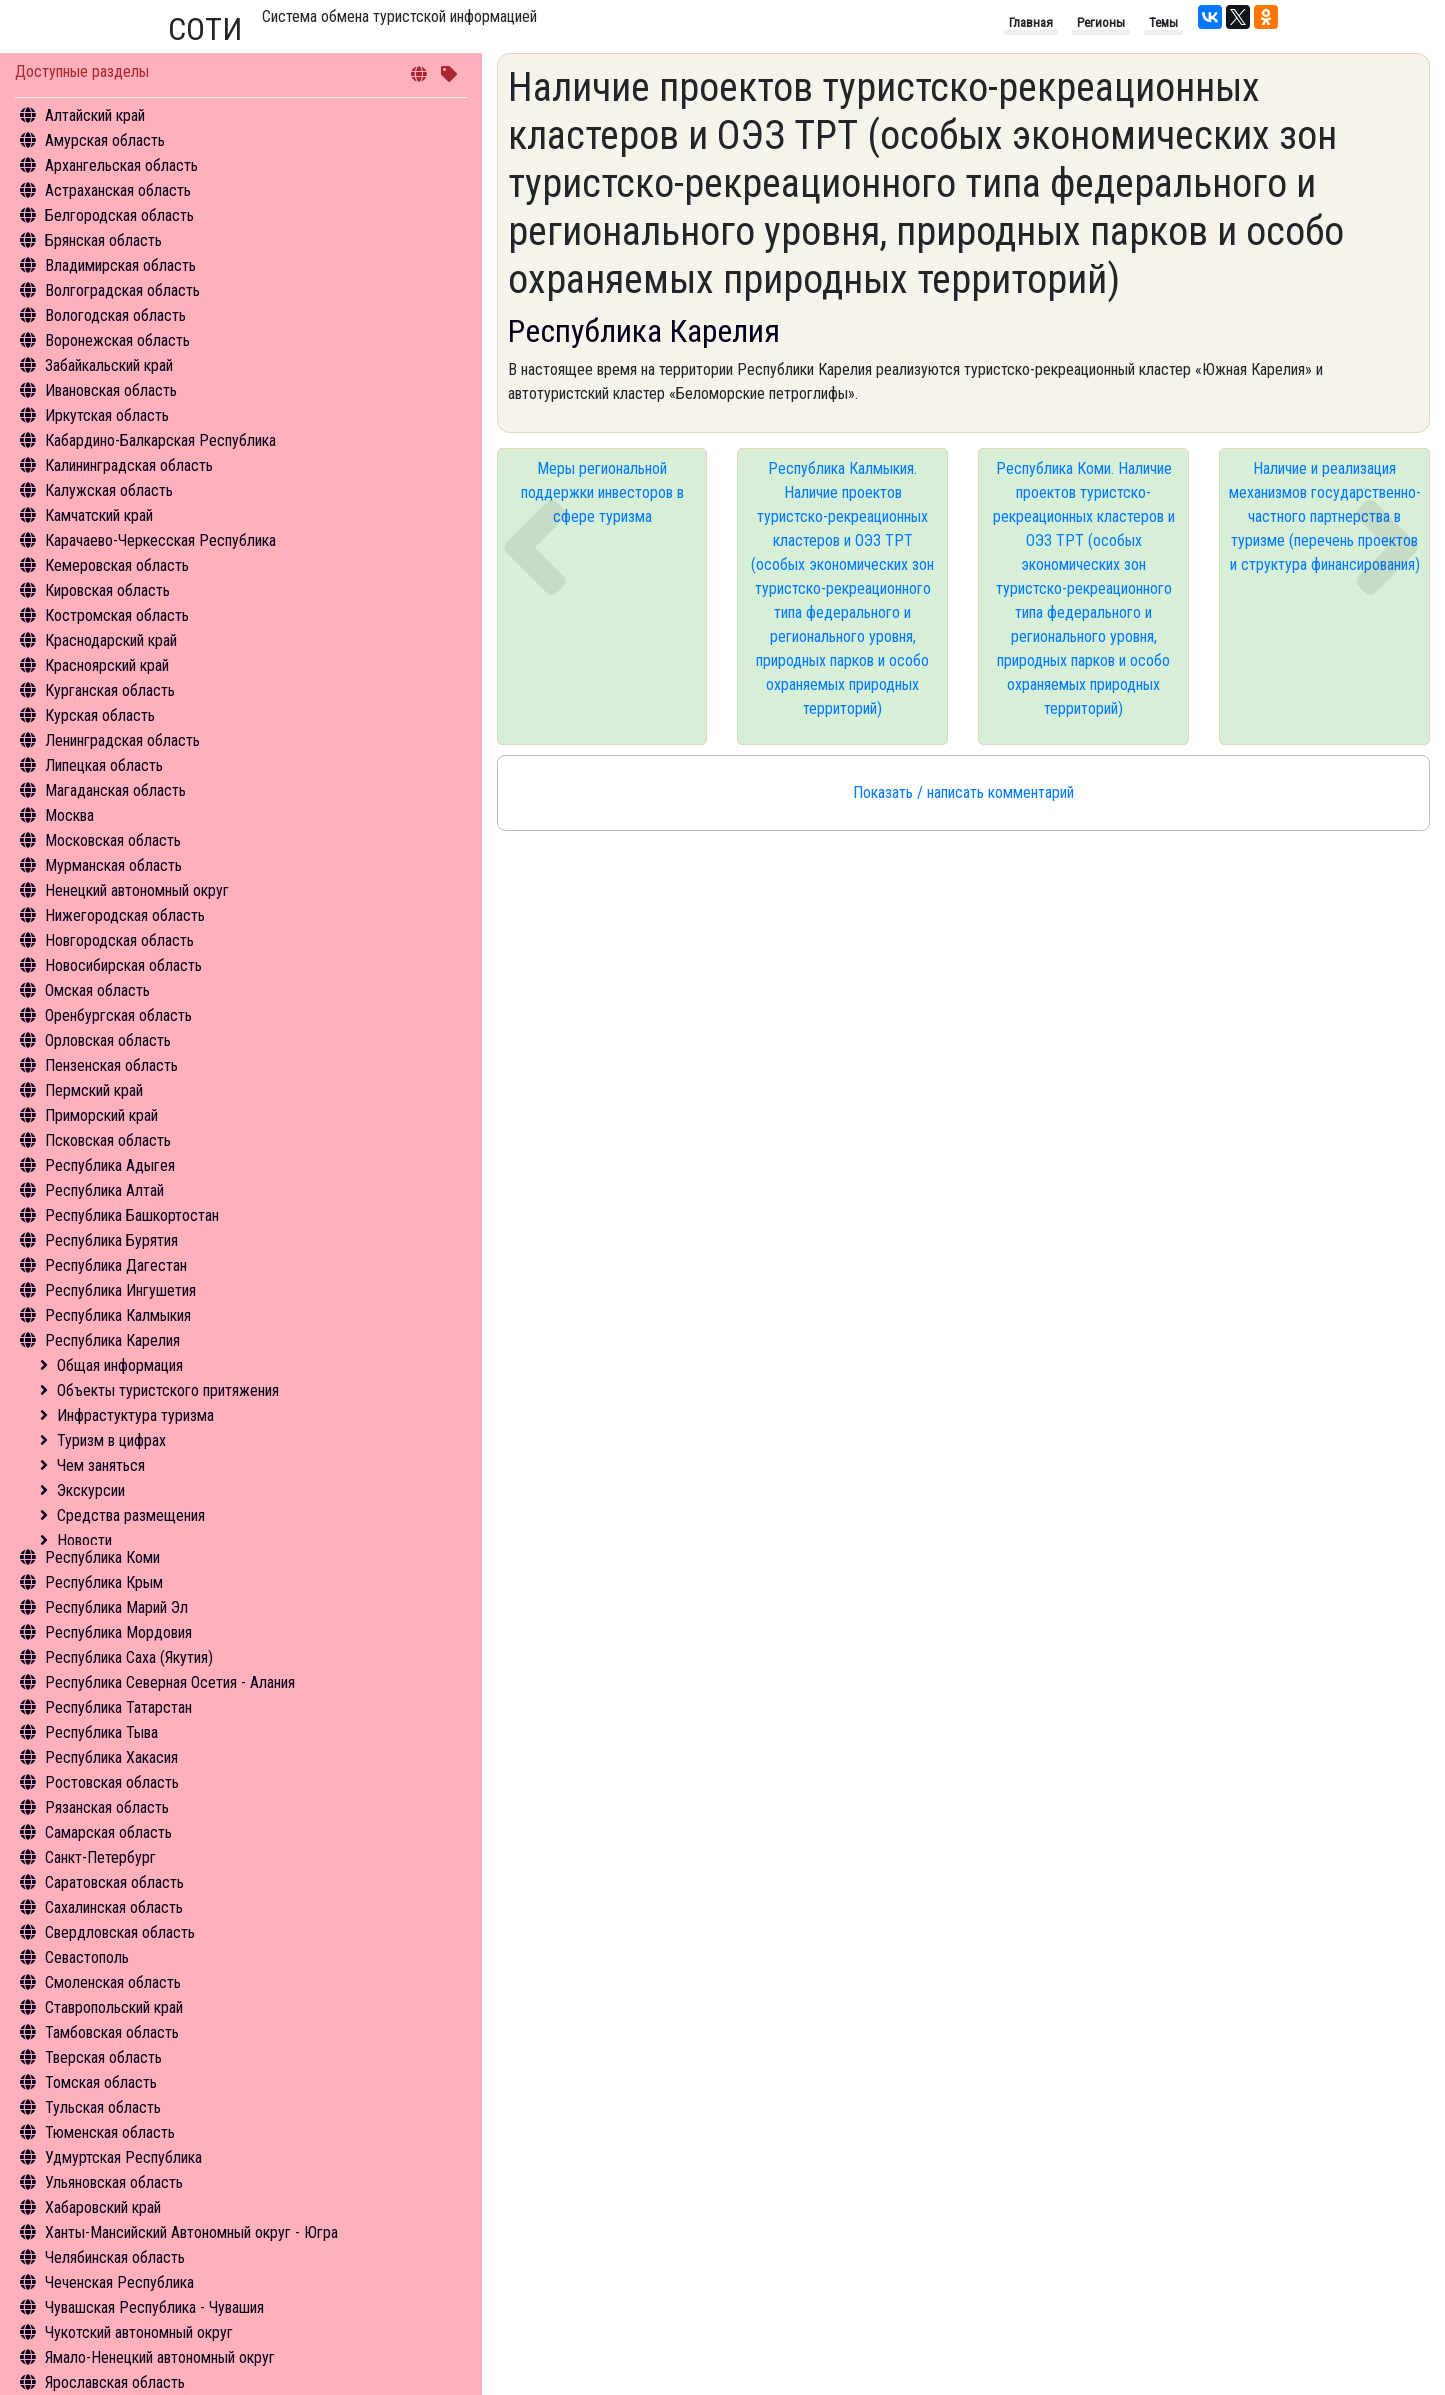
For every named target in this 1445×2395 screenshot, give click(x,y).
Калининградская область (129, 465)
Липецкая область (104, 765)
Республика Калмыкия (118, 1315)
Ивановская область (111, 390)
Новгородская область (119, 940)
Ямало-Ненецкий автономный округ (160, 2357)
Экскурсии (91, 1490)
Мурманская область (113, 865)
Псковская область (108, 1140)
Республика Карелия (112, 1340)
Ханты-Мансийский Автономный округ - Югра (191, 2232)
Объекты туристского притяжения (168, 1390)
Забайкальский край (109, 365)
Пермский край (94, 1090)
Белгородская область (119, 215)
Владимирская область (120, 265)
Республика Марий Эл (116, 1607)
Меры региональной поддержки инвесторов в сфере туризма (602, 492)
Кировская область (107, 590)
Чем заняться (101, 1465)
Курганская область (110, 690)
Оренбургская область (118, 1015)
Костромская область (117, 615)
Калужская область (109, 490)
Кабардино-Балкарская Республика (160, 440)
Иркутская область (107, 415)
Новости (84, 1540)
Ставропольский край (114, 2007)
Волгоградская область (122, 290)
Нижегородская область (125, 915)
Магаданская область (115, 790)
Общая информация (120, 1365)
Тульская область (103, 2107)
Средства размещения (131, 1515)
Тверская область (103, 2057)
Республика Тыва (101, 1732)
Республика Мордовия (118, 1632)
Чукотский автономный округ (139, 2332)
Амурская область (105, 140)
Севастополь (87, 1957)
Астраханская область (118, 190)
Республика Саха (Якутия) (129, 1657)
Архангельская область (121, 165)
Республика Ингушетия (120, 1290)
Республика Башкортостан (132, 1215)
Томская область (101, 2082)
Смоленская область (113, 1982)
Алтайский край (95, 115)
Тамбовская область (112, 2032)
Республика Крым (104, 1582)
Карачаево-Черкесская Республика (160, 540)
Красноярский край (107, 665)
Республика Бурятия (111, 1240)
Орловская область (108, 1040)
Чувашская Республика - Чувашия (154, 2307)
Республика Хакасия (111, 1757)
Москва (69, 815)
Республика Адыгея (110, 1165)
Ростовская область (112, 1782)
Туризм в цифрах (111, 1440)
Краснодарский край (111, 640)
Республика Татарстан (118, 1707)
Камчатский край (99, 515)
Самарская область (108, 1832)
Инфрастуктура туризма (135, 1415)
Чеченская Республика (119, 2282)
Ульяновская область (114, 2182)
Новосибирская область (123, 965)
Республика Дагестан (116, 1265)
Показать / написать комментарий (963, 792)
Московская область (113, 840)
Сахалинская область (114, 1907)
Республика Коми (102, 1557)
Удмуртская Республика (123, 2157)
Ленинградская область (122, 740)
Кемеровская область (117, 565)
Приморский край (101, 1115)
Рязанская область (107, 1807)
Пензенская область (111, 1065)
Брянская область (103, 240)
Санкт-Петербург (100, 1857)
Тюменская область (110, 2132)
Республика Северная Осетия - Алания (170, 1682)
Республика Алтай (104, 1190)
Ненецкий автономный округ (137, 890)
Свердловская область (120, 1932)
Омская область (97, 990)
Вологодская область (115, 315)
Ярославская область (115, 2382)
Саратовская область (114, 1882)
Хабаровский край (103, 2207)
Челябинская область (115, 2257)
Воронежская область (117, 340)
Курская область (100, 715)
